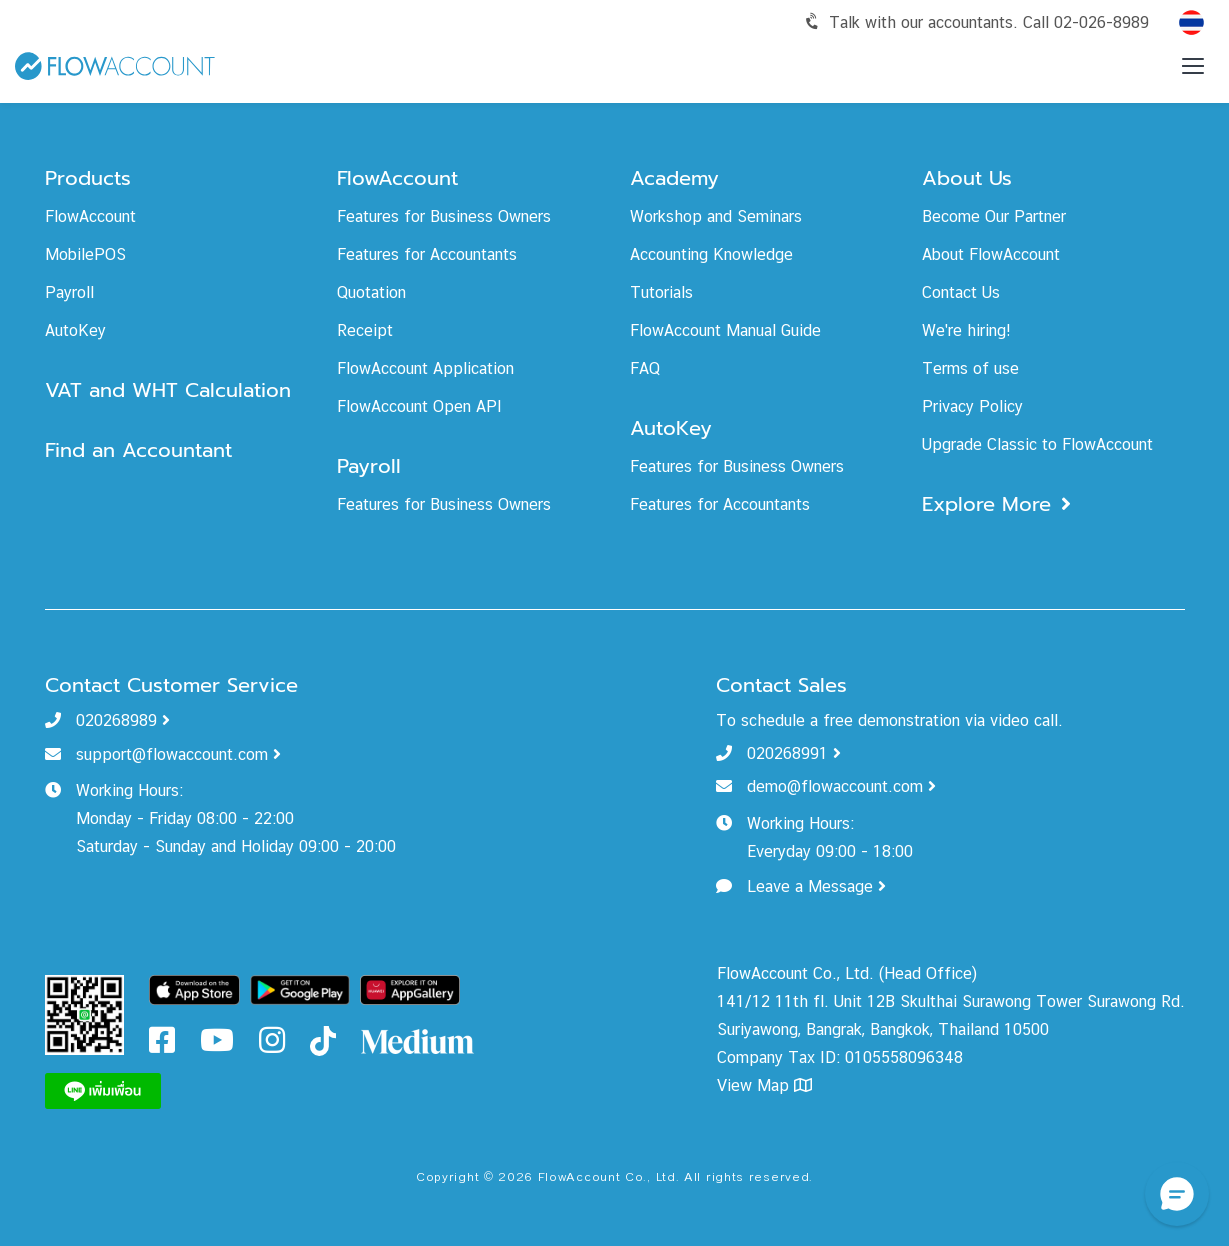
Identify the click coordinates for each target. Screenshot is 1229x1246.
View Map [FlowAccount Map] (764, 1085)
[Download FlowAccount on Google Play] (300, 988)
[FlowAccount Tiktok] (323, 1039)
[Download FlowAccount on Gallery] (410, 988)
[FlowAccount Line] (103, 1089)
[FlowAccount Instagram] (272, 1045)
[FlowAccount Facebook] (162, 1045)
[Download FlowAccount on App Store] (194, 988)
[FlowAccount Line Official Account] (85, 1013)
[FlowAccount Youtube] (217, 1045)
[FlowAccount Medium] (418, 1039)
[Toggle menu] (1193, 66)
